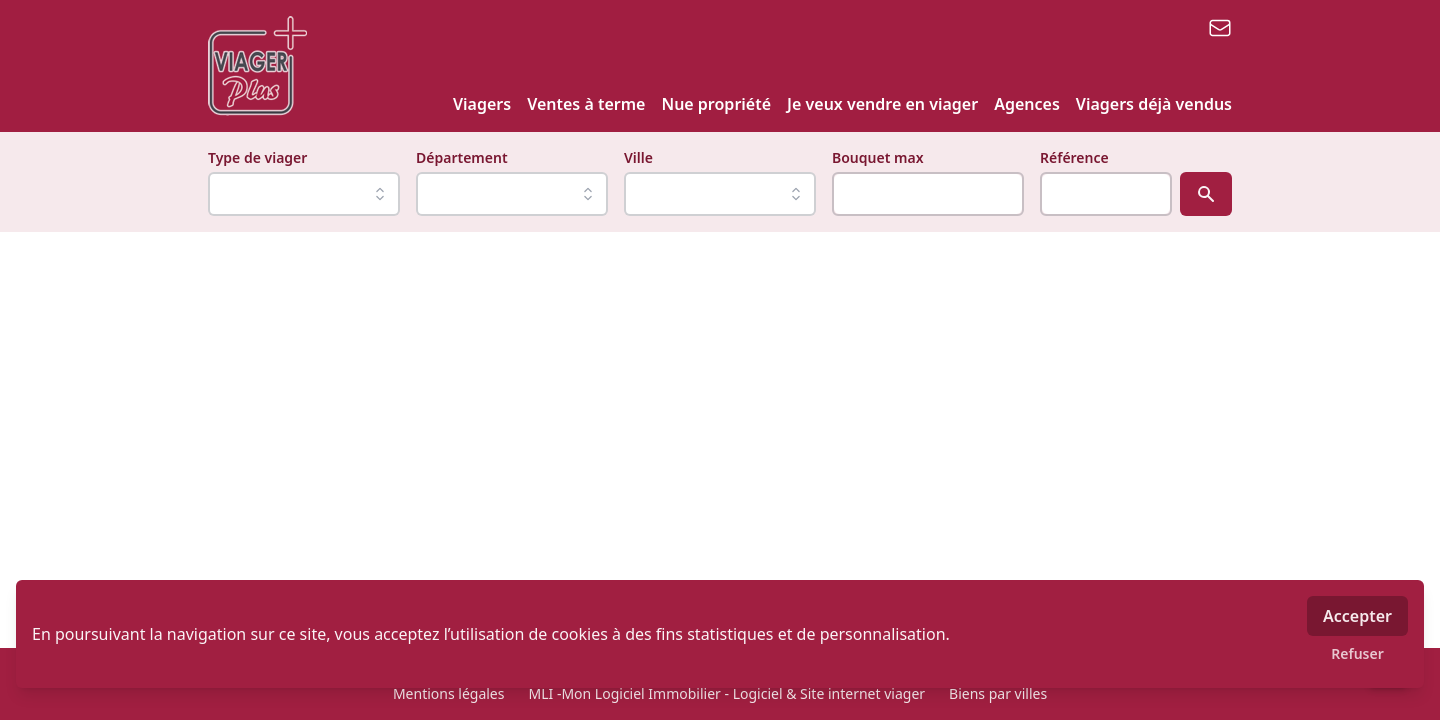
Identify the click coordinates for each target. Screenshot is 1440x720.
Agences (1027, 104)
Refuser (1357, 653)
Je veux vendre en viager (882, 104)
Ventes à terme (586, 104)
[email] (1220, 28)
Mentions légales (449, 693)
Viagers (482, 104)
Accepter (1357, 616)
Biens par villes (998, 693)
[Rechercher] (1206, 194)
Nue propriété (716, 104)
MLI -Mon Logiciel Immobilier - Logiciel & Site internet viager (726, 693)
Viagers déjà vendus (1154, 104)
